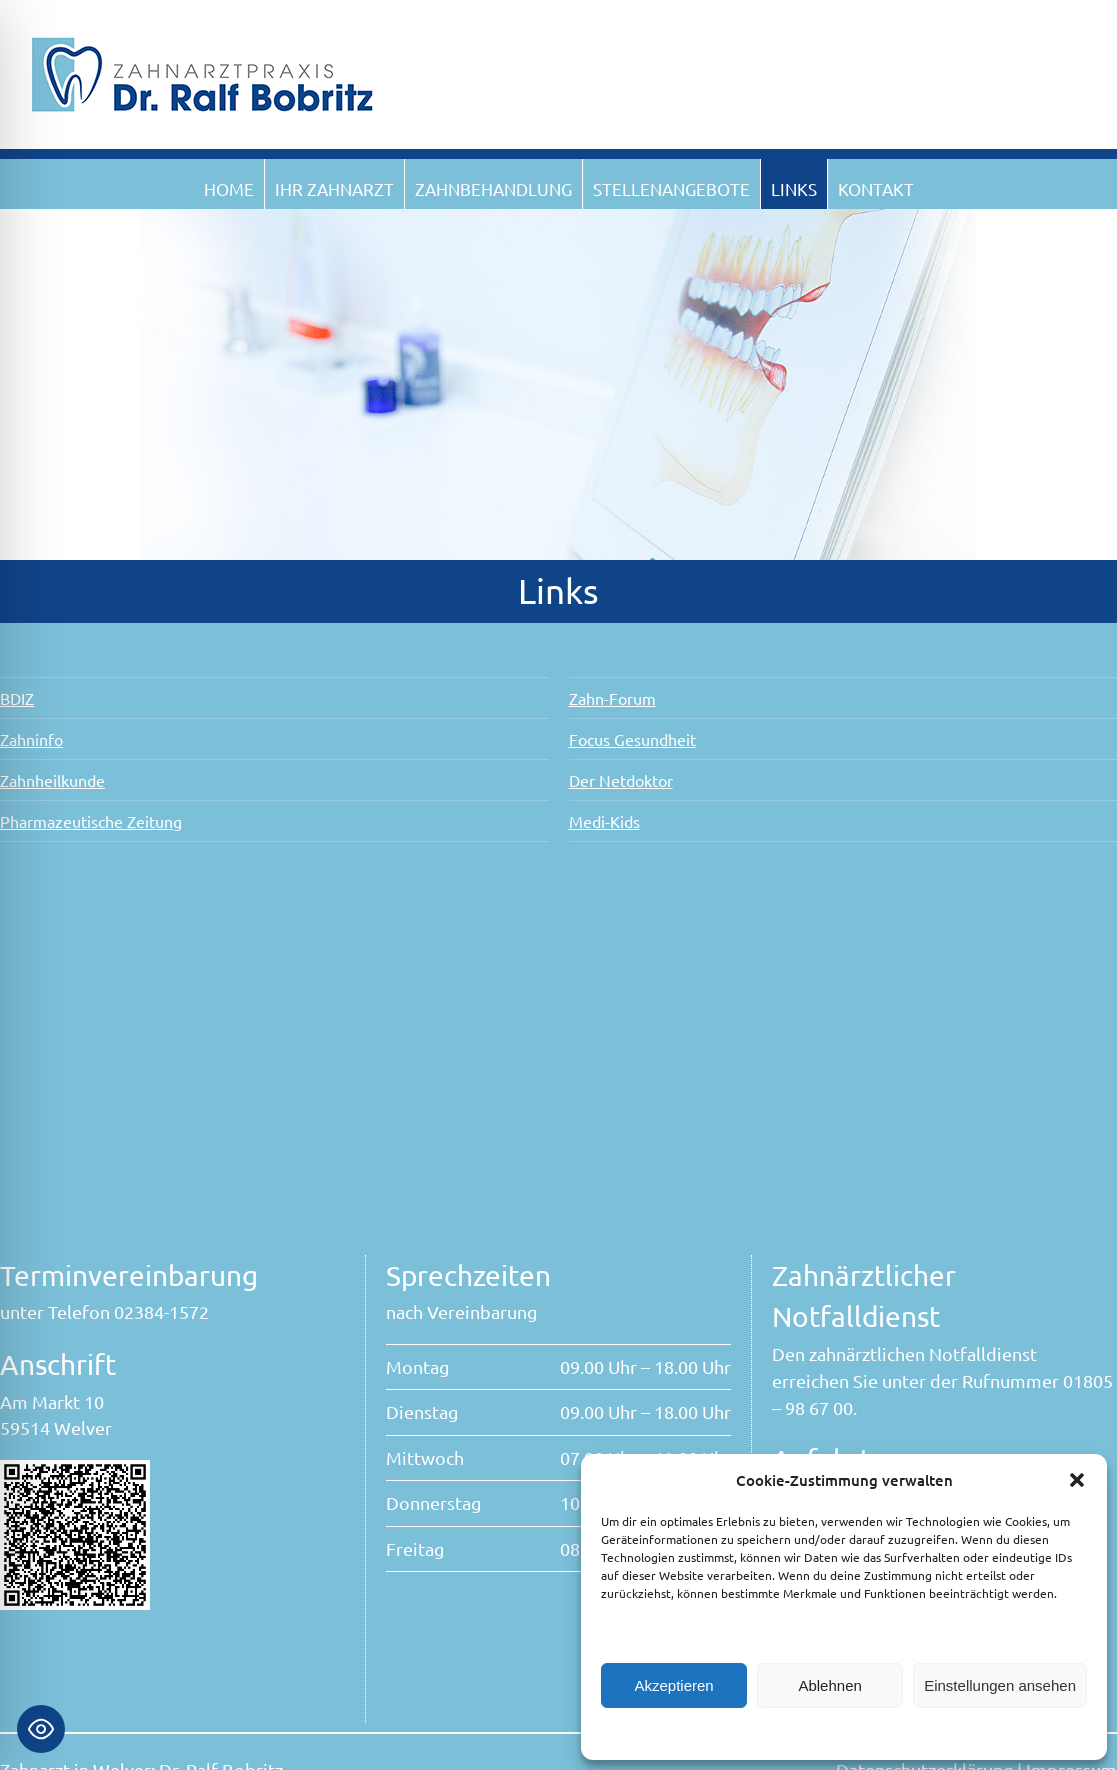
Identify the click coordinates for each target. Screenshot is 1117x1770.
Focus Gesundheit (636, 739)
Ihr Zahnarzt (334, 188)
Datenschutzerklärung (861, 1733)
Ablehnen (829, 1685)
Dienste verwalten (661, 1632)
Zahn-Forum (616, 698)
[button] (1077, 1480)
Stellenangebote (671, 188)
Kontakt (876, 188)
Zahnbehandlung (493, 188)
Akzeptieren (673, 1685)
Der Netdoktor (625, 780)
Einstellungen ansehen (1000, 1685)
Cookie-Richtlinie (743, 1733)
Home (229, 188)
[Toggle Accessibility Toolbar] (41, 1729)
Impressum (962, 1733)
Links (794, 188)
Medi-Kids (608, 821)
